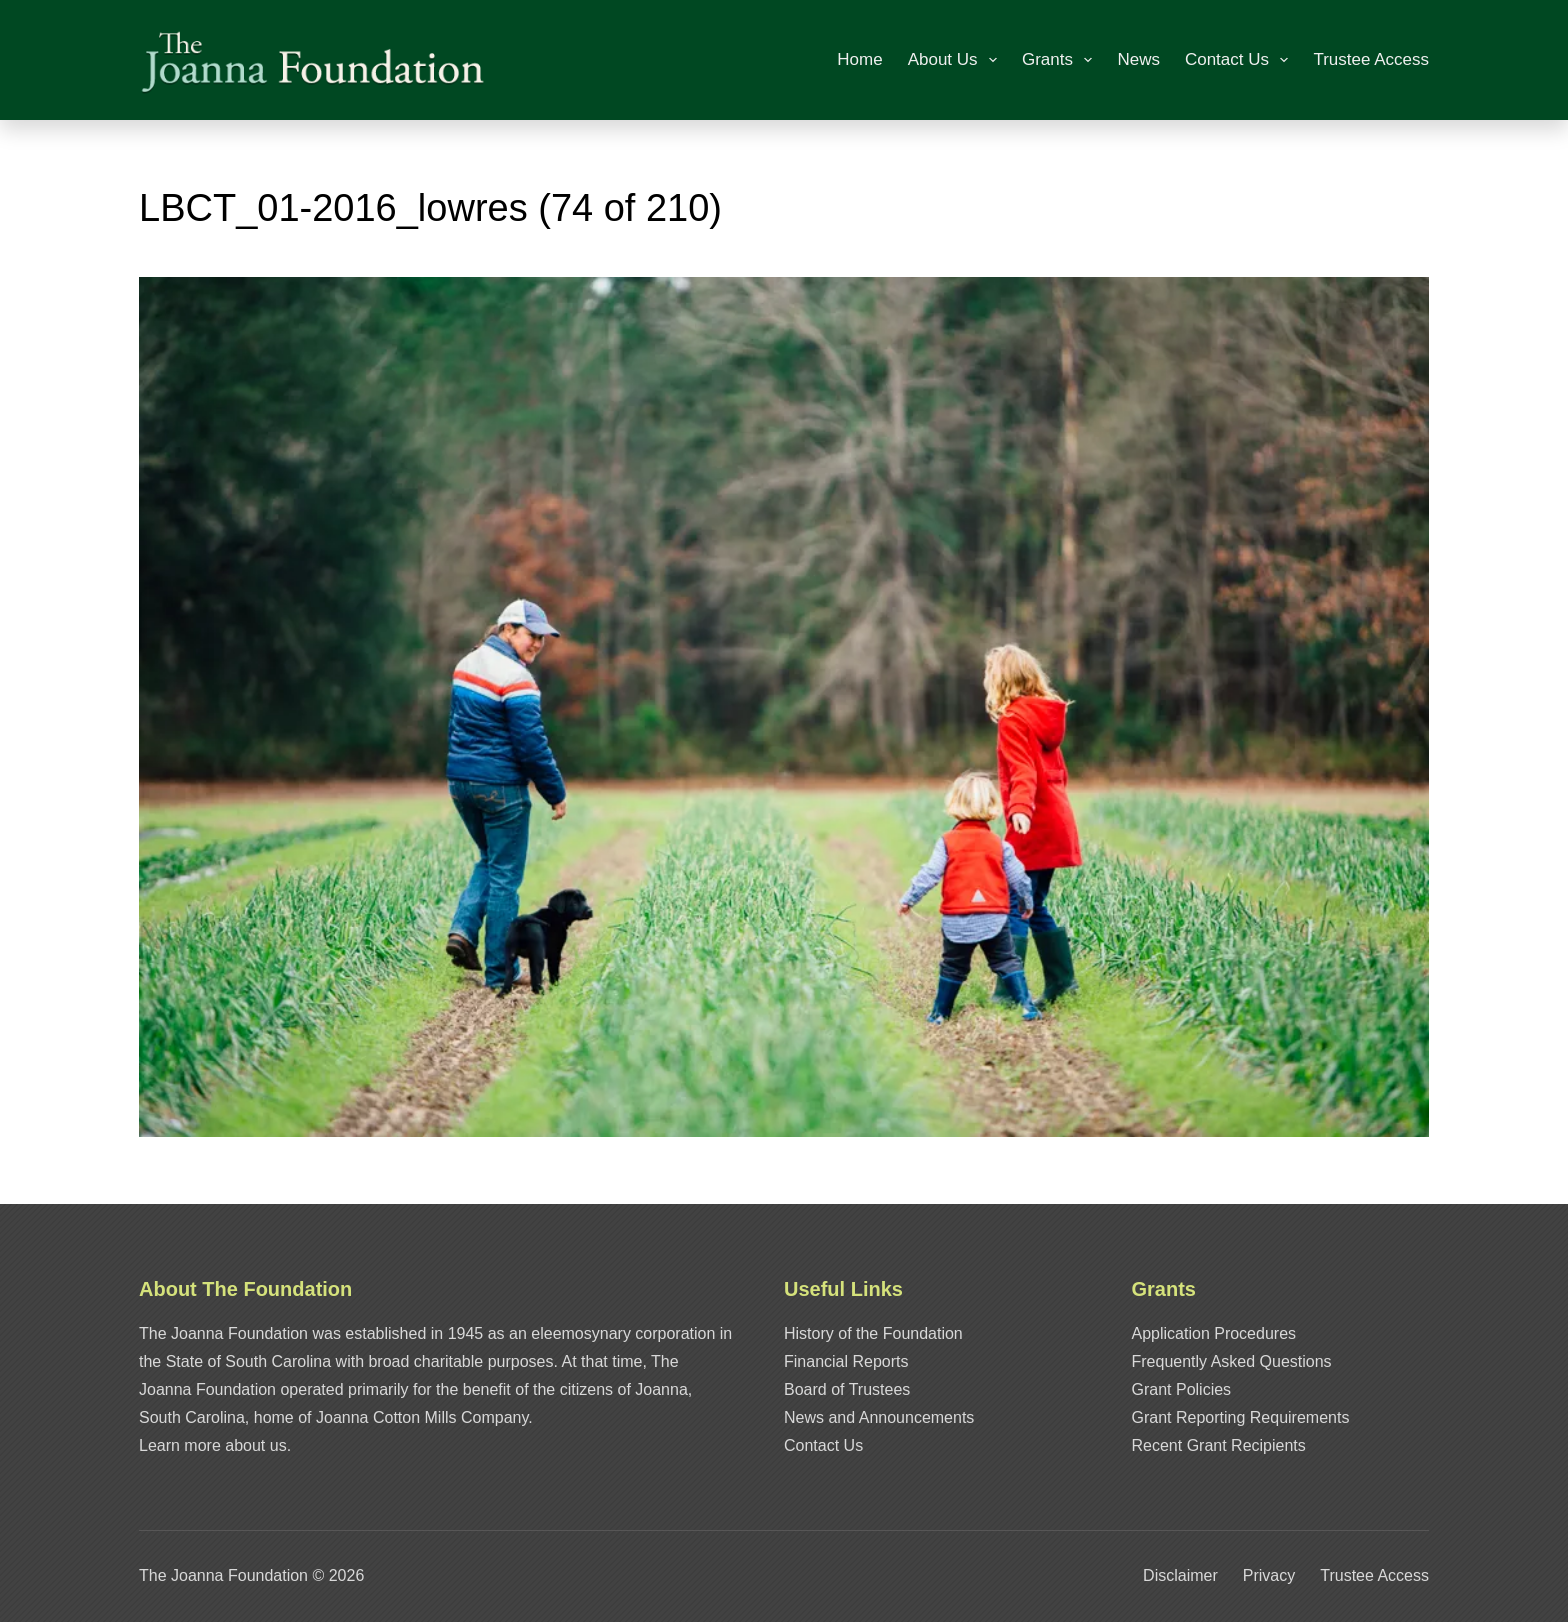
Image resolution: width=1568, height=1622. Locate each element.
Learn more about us (213, 1445)
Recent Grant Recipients (1219, 1445)
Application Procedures (1214, 1333)
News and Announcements (879, 1417)
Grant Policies (1182, 1389)
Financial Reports (846, 1361)
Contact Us (1240, 60)
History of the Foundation (873, 1333)
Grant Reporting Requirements (1241, 1417)
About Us (956, 60)
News (1138, 59)
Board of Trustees (847, 1389)
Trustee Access (1371, 59)
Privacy (1269, 1575)
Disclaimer (1180, 1575)
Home (859, 59)
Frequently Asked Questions (1232, 1361)
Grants (1061, 60)
